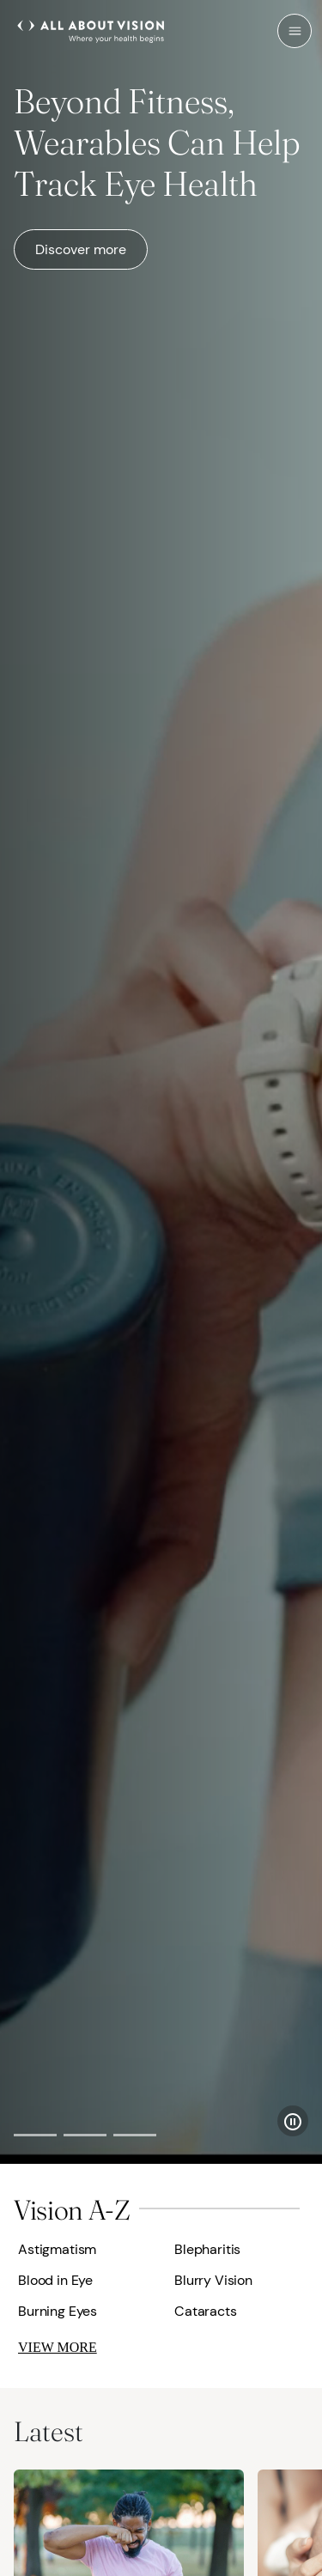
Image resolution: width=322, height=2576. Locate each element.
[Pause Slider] (292, 2120)
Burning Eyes (57, 2311)
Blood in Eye (55, 2280)
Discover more (80, 249)
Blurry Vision (213, 2280)
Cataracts (205, 2311)
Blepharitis (207, 2249)
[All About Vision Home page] (91, 29)
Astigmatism (57, 2249)
